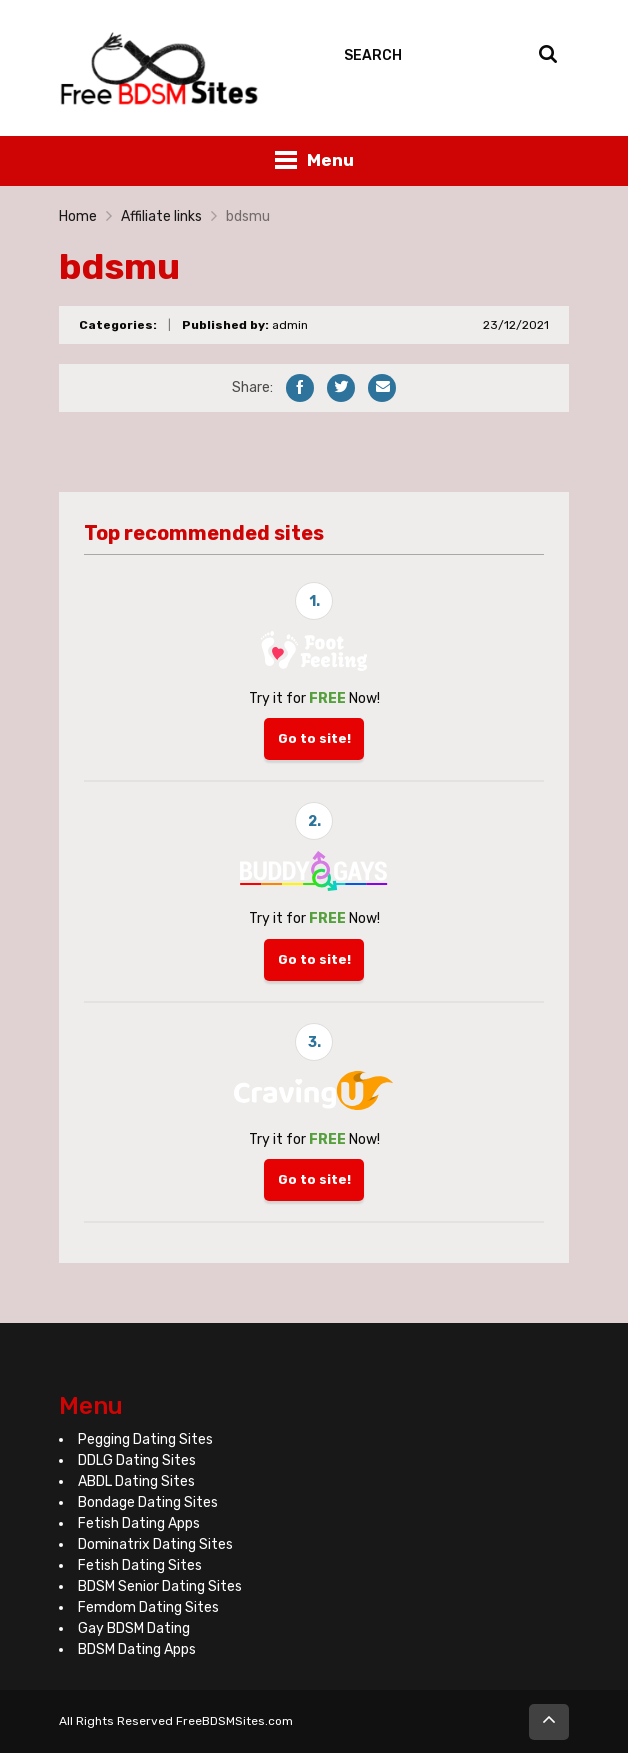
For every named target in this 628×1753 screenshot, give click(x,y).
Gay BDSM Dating (134, 1628)
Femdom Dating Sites (148, 1607)
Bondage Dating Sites (148, 1502)
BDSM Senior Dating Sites (160, 1586)
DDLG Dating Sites (137, 1460)
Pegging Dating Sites (145, 1439)
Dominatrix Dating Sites (155, 1544)
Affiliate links (161, 216)
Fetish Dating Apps (139, 1523)
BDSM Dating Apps (137, 1649)
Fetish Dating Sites (140, 1565)
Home (78, 216)
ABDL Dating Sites (136, 1481)
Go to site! (314, 738)
